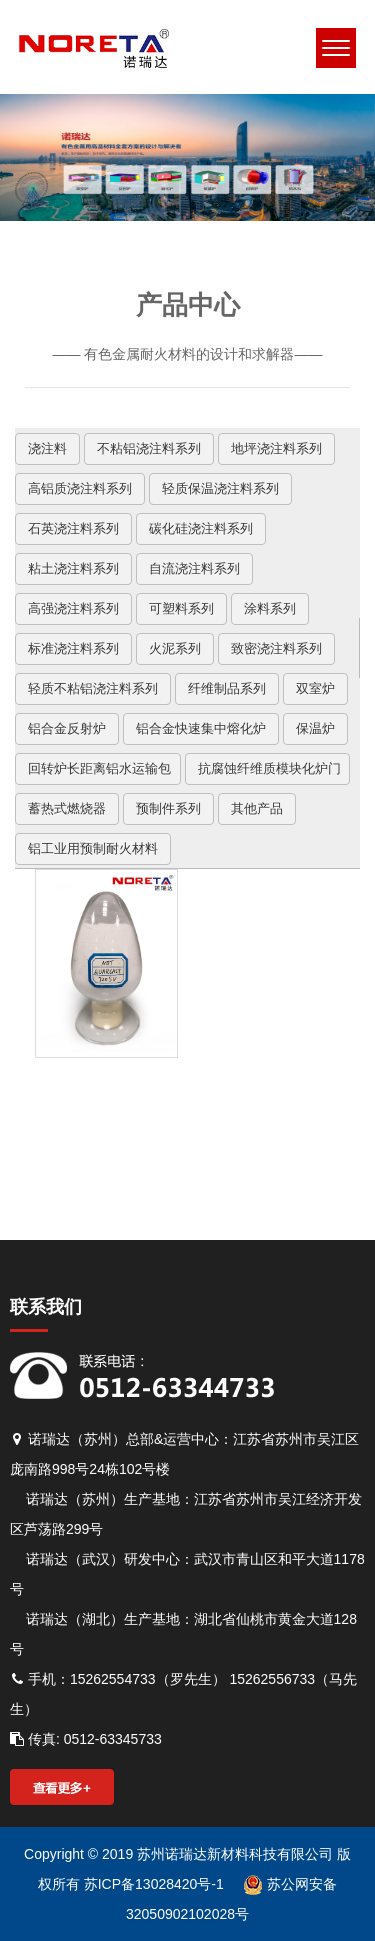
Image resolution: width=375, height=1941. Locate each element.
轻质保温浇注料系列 (220, 488)
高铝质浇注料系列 (80, 488)
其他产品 (257, 808)
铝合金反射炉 (67, 728)
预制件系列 (168, 808)
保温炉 (315, 728)
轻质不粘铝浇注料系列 (93, 688)
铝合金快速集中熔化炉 (201, 728)
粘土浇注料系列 (73, 568)
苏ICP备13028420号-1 (152, 1884)
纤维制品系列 (227, 688)
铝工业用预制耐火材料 (93, 848)
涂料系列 (270, 608)
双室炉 (315, 688)
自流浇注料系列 (194, 568)
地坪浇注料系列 (276, 448)
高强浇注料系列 (73, 608)
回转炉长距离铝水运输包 (99, 768)
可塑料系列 (181, 608)
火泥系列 (175, 648)
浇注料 (47, 448)
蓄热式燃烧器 (67, 808)
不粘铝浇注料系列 (149, 448)
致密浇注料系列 (276, 648)
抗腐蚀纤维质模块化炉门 (269, 768)
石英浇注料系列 (73, 528)
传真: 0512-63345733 (86, 1739)
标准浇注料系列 (73, 648)
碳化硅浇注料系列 (201, 528)
